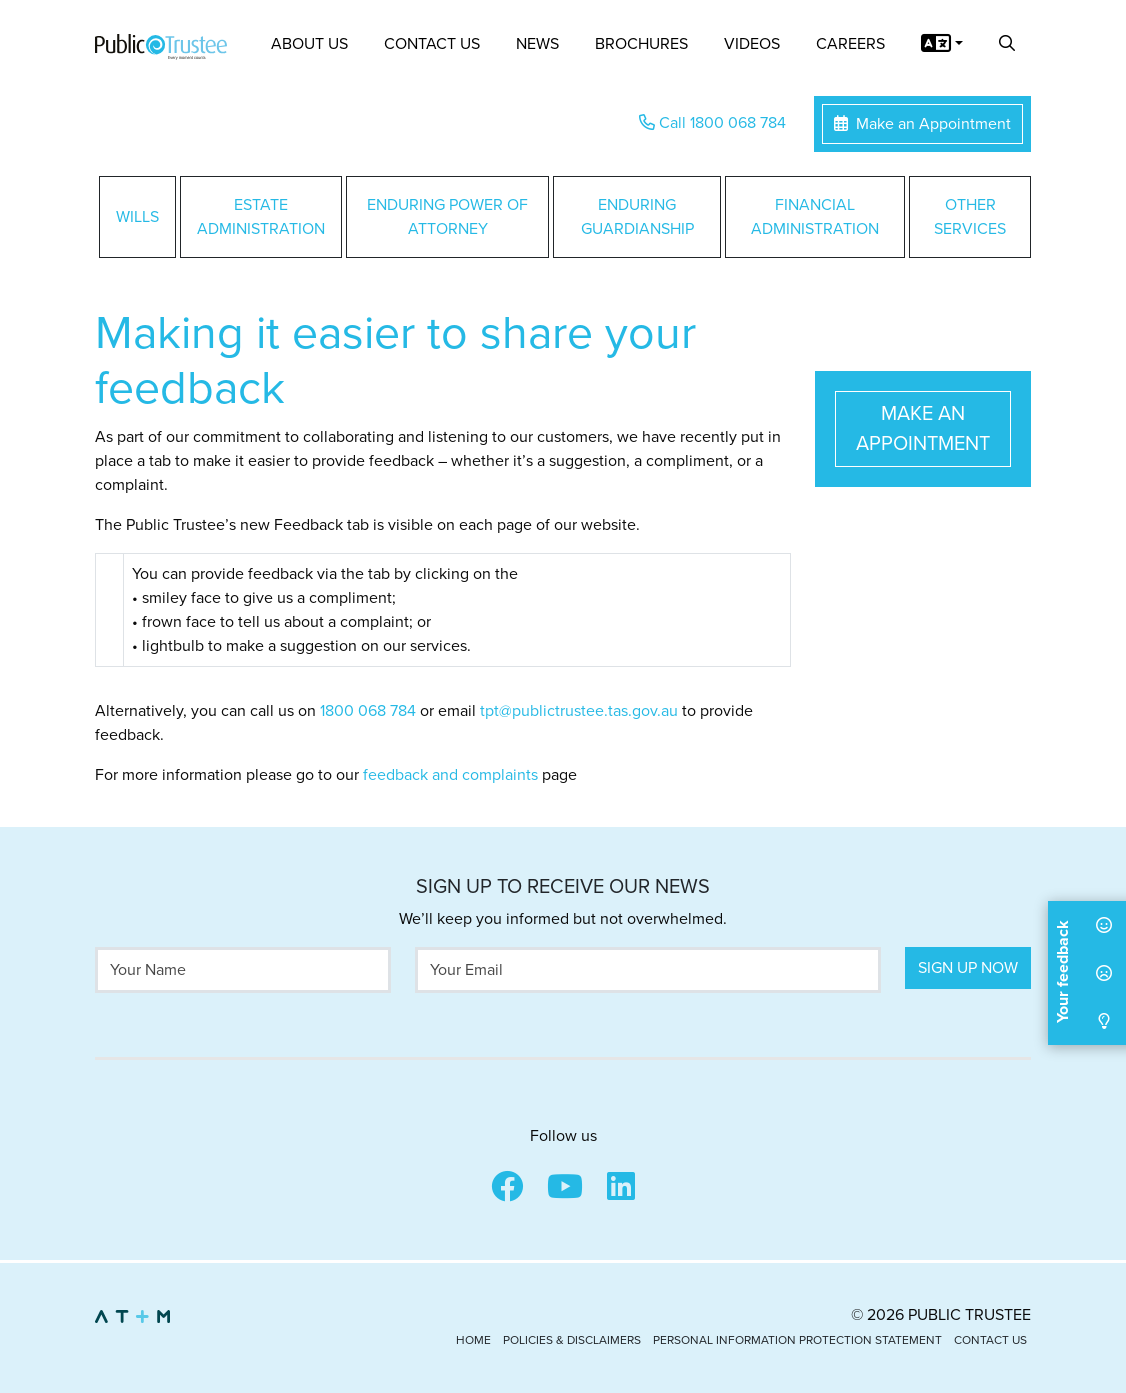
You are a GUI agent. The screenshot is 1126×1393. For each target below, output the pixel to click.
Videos (752, 44)
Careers (850, 44)
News (537, 44)
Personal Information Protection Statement (797, 1340)
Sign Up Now (968, 968)
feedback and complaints (450, 775)
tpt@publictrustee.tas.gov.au (579, 711)
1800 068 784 (368, 711)
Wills (137, 217)
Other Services (970, 217)
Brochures (641, 44)
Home (473, 1340)
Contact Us (432, 44)
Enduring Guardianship (637, 217)
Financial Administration (815, 217)
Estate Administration (261, 217)
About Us (309, 44)
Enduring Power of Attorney (447, 217)
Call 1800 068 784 (712, 123)
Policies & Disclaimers (572, 1340)
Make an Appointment (922, 124)
